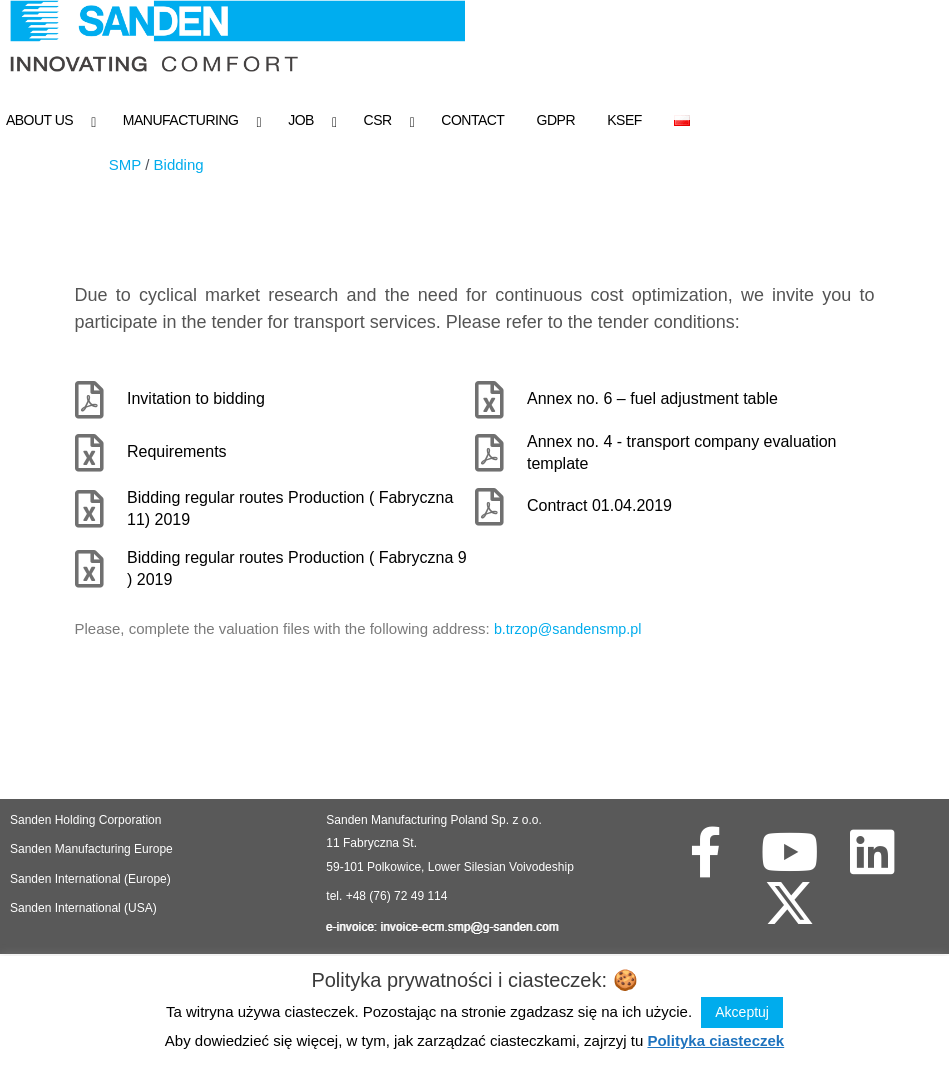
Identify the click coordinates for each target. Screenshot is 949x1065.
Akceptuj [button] (742, 1012)
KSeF (624, 120)
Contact (472, 120)
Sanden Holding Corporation (87, 824)
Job (301, 120)
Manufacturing (181, 120)
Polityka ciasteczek (715, 1040)
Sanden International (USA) (83, 912)
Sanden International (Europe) (90, 883)
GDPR (556, 120)
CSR (378, 120)
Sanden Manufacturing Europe (91, 853)
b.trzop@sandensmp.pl (571, 632)
